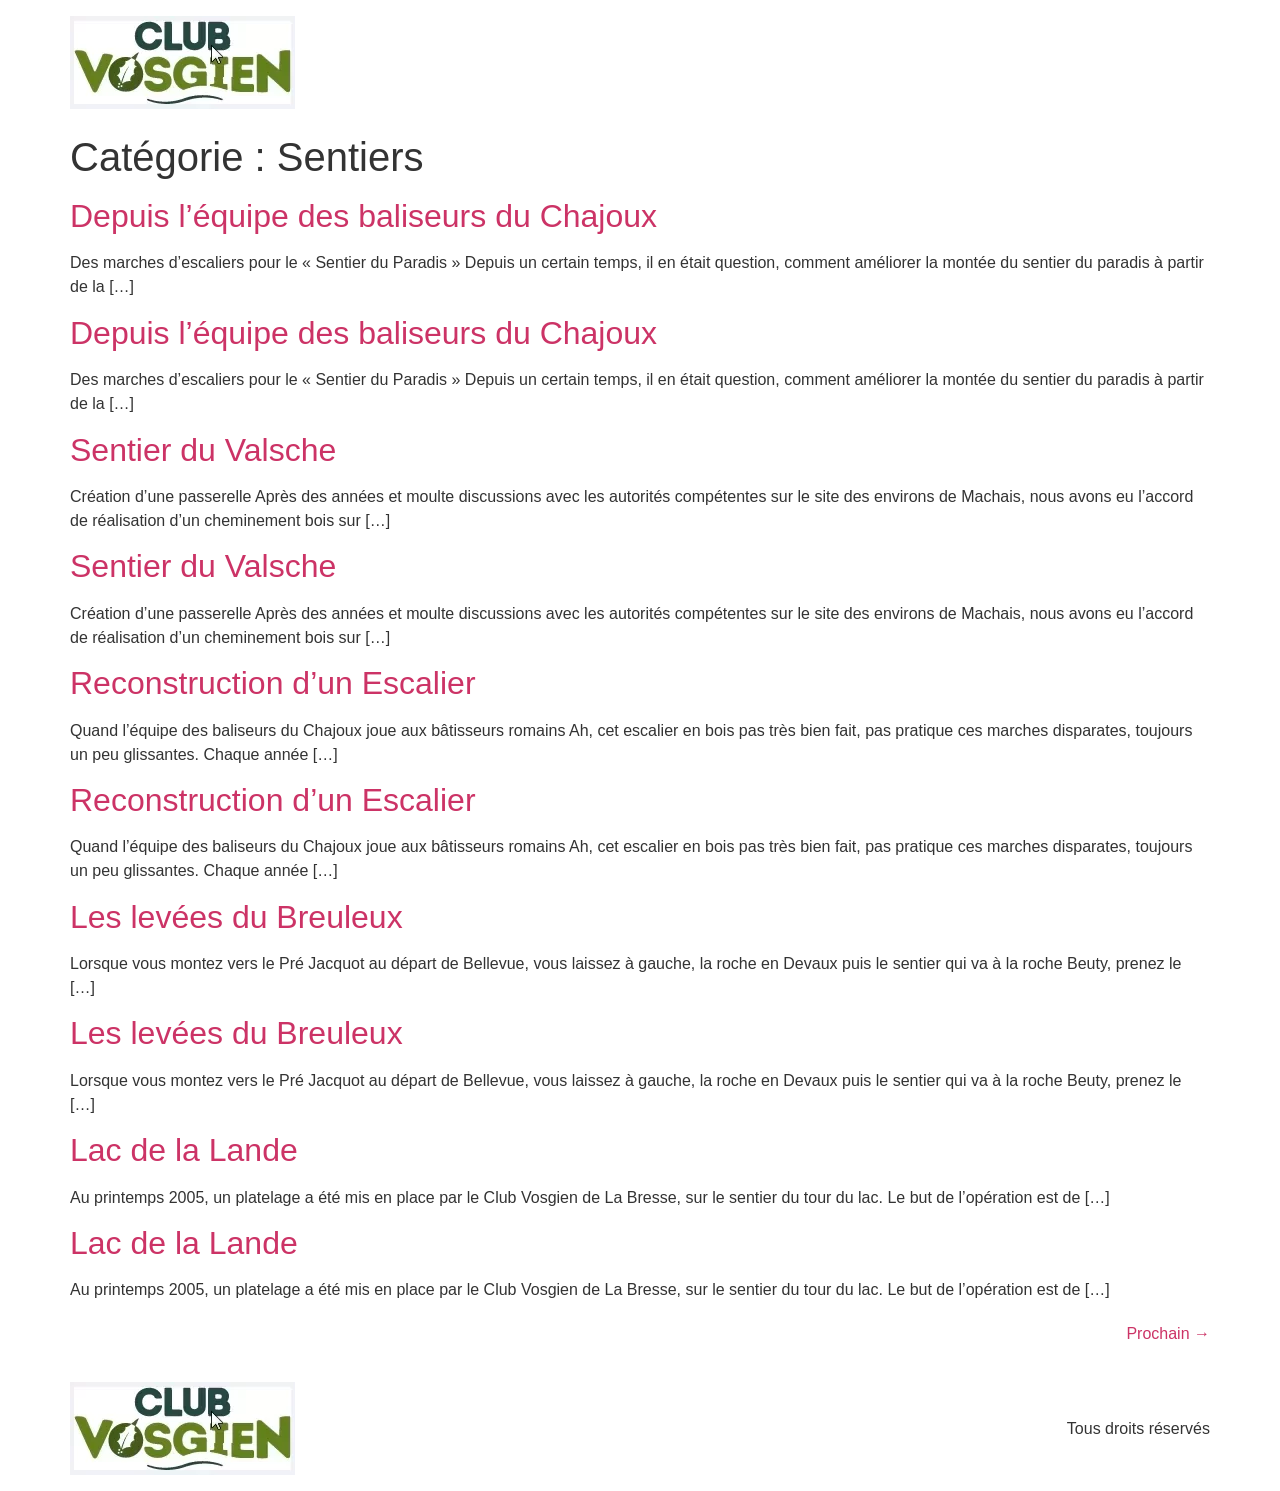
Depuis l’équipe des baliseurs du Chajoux (363, 216)
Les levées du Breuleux (236, 917)
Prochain (1168, 1333)
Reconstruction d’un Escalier (273, 683)
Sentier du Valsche (203, 450)
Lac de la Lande (184, 1150)
